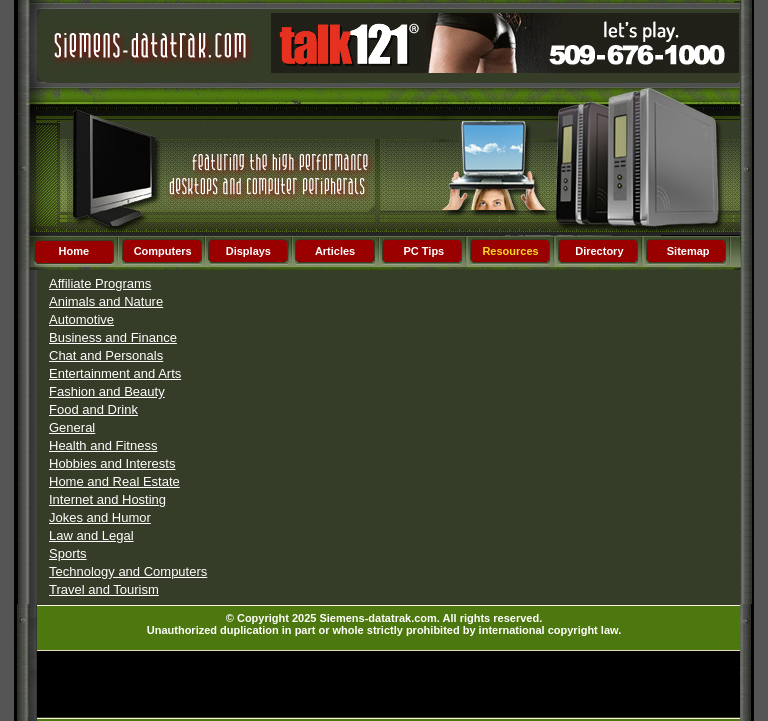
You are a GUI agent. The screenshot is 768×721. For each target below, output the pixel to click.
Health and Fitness (103, 445)
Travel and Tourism (104, 589)
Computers (163, 251)
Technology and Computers (128, 571)
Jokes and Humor (100, 517)
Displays (248, 251)
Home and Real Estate (114, 481)
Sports (68, 553)
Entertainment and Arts (115, 373)
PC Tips (423, 251)
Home (74, 251)
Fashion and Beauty (107, 391)
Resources (510, 251)
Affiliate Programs (100, 283)
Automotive (81, 319)
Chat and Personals (106, 355)
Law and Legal (91, 535)
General (72, 427)
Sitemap (688, 251)
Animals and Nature (106, 301)
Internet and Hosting (107, 499)
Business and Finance (113, 337)
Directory (599, 251)
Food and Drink (93, 409)
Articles (335, 251)
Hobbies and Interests (112, 463)
